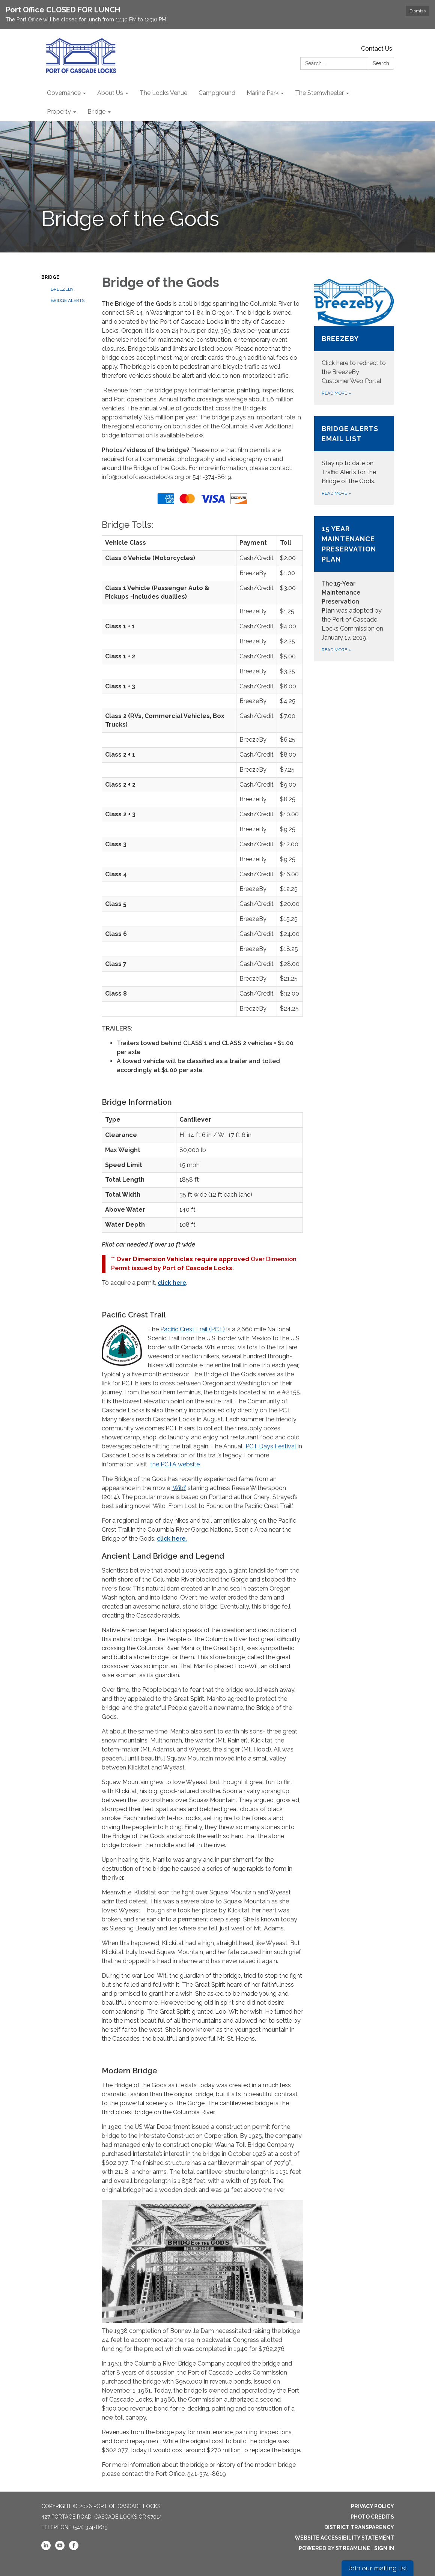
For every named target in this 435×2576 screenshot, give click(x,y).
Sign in (384, 2548)
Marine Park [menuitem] (262, 92)
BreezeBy (62, 289)
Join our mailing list (377, 2568)
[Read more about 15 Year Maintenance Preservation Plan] (354, 588)
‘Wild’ (179, 1488)
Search (381, 63)
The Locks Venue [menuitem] (163, 92)
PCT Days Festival (270, 1446)
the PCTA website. (175, 1464)
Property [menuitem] (59, 111)
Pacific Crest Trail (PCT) (192, 1329)
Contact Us (376, 48)
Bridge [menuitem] (96, 111)
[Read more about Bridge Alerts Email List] (354, 460)
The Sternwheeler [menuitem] (319, 92)
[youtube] (60, 2548)
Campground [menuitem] (217, 92)
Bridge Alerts (67, 300)
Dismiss (417, 11)
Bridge (50, 277)
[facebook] (73, 2548)
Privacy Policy (372, 2506)
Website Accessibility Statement (344, 2538)
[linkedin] (46, 2548)
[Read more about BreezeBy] (354, 342)
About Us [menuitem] (110, 92)
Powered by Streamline (334, 2548)
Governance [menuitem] (64, 92)
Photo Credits (372, 2517)
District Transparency (359, 2527)
